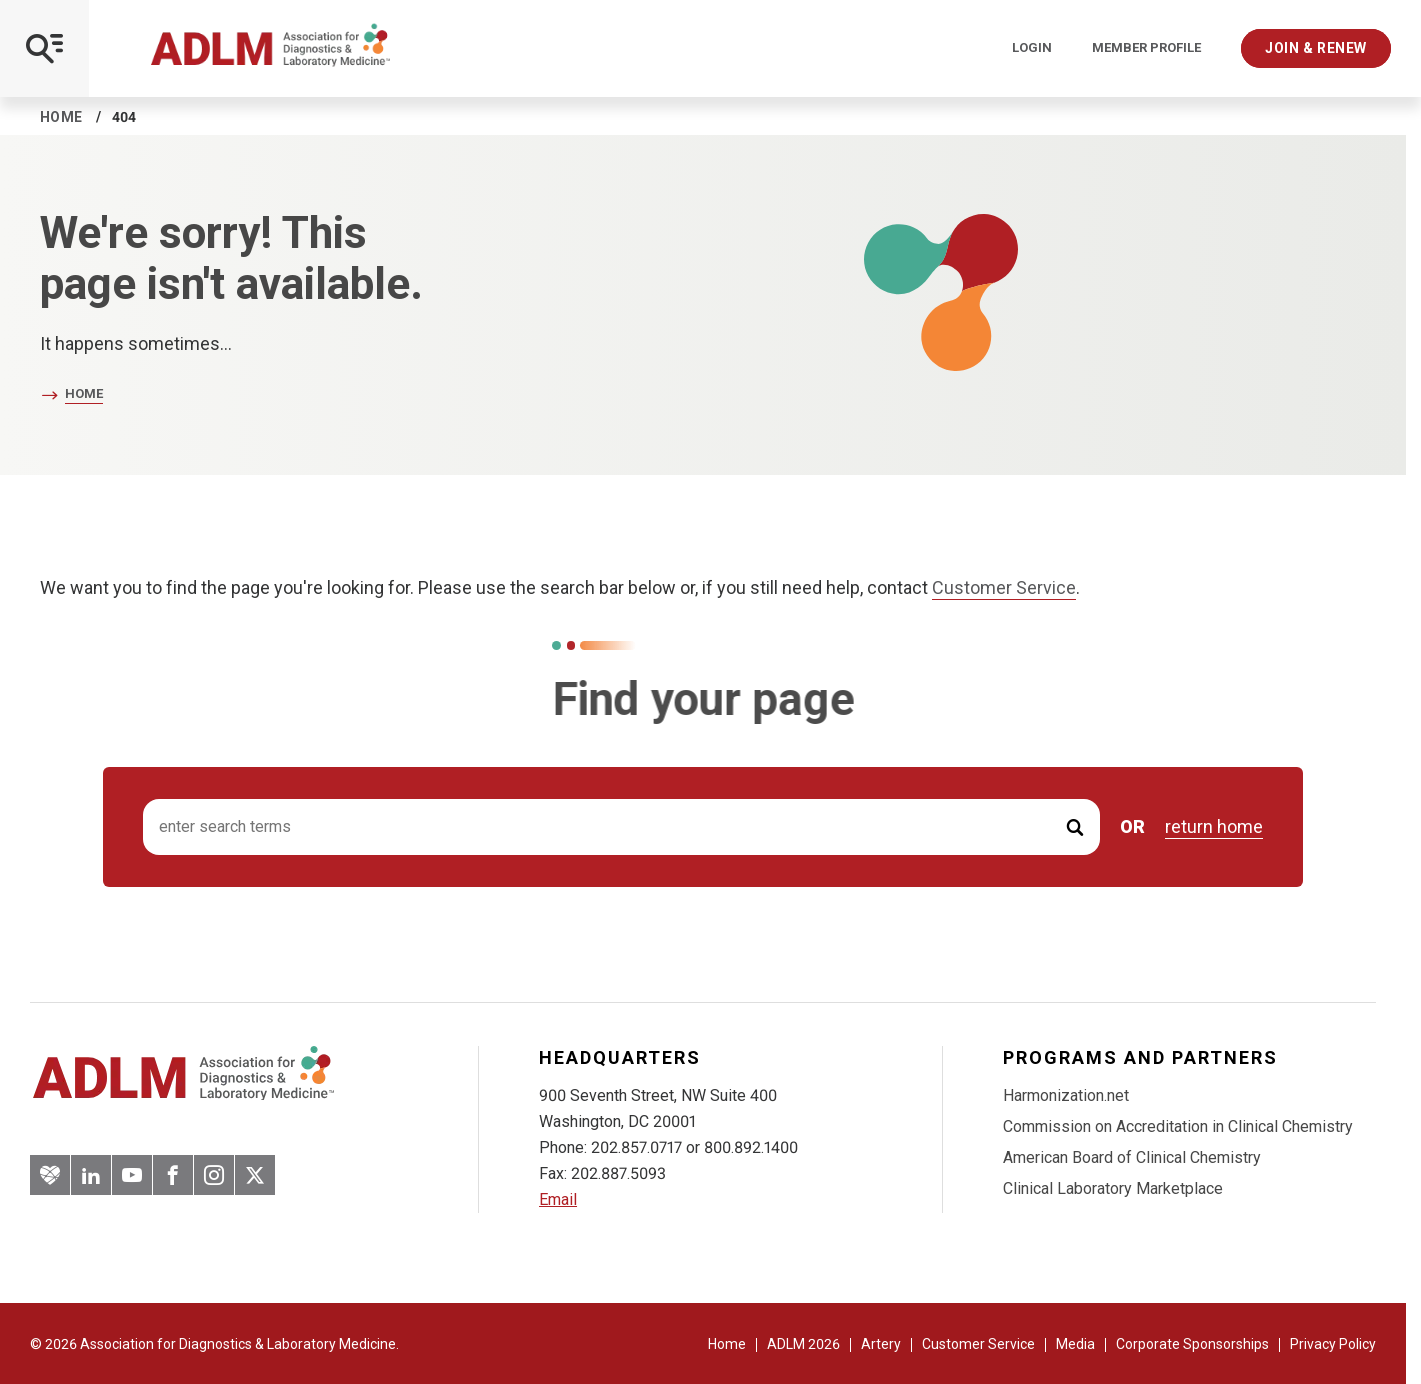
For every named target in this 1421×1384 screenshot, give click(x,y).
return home (1214, 827)
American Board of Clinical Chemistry (1132, 1157)
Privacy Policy (1333, 1344)
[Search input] (621, 827)
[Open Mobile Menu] (44, 48)
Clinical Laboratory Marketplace (1113, 1188)
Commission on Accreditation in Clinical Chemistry (1178, 1126)
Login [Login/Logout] (1032, 48)
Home (61, 117)
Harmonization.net (1066, 1095)
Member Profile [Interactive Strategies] (1146, 48)
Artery (881, 1344)
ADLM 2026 (803, 1344)
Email (558, 1199)
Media (1075, 1344)
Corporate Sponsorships (1192, 1344)
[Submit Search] (1075, 827)
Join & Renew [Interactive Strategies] (1316, 48)
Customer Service (1004, 587)
